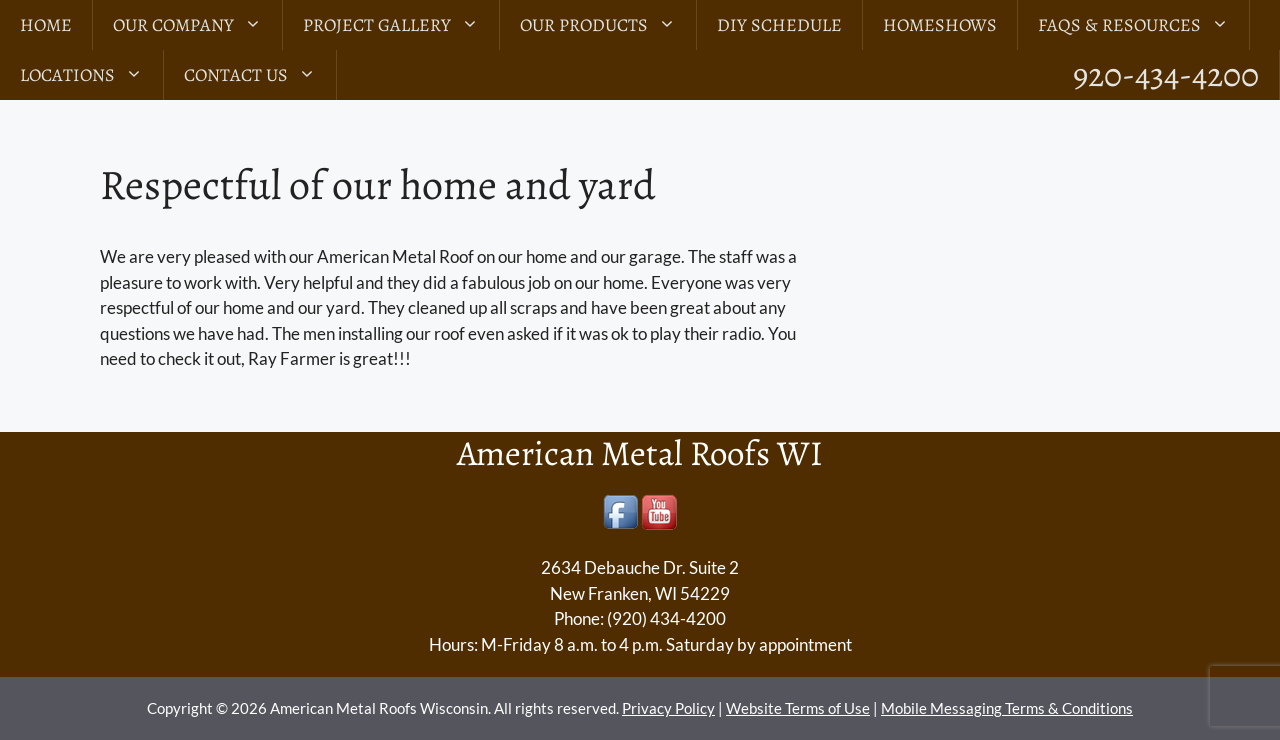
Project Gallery (401, 25)
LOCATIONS (91, 75)
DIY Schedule (779, 25)
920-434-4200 (1166, 74)
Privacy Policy (668, 708)
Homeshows (940, 25)
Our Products (608, 25)
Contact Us (260, 75)
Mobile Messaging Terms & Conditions (1007, 708)
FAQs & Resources (1143, 25)
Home (46, 25)
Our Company (197, 25)
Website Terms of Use (798, 708)
